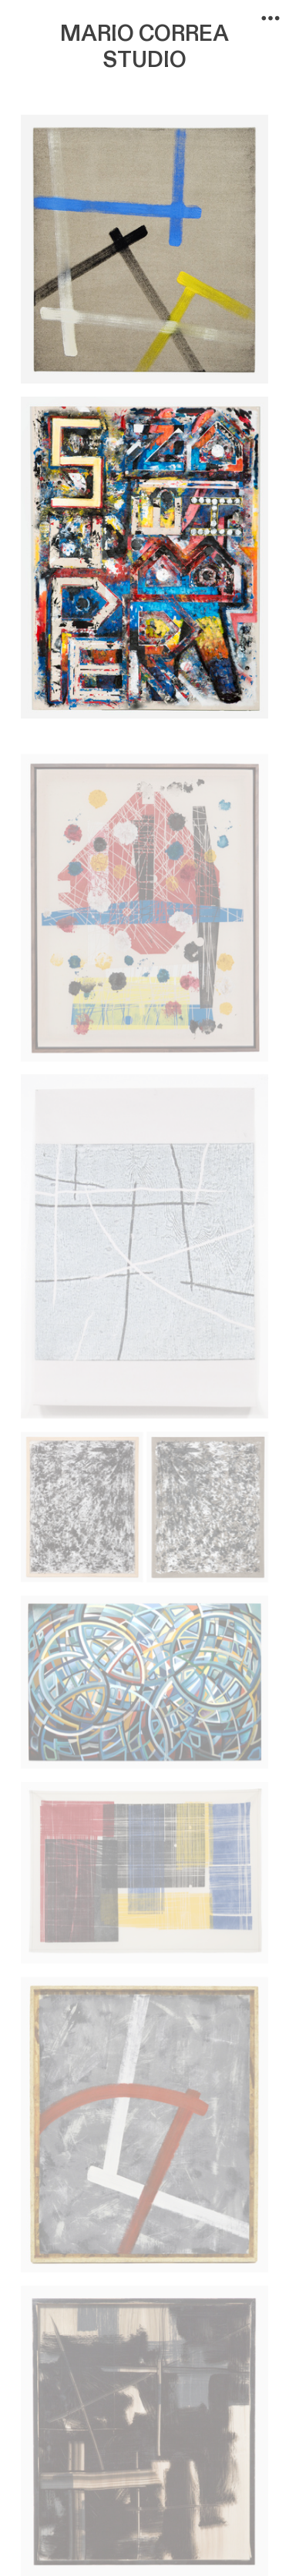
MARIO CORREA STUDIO (144, 47)
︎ (270, 18)
